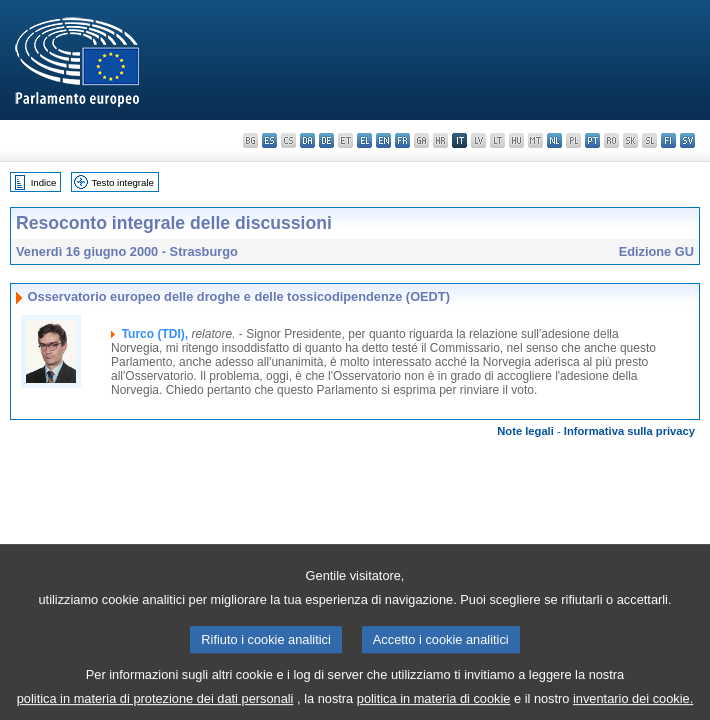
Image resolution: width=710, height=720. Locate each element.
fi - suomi (668, 140)
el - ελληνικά (364, 140)
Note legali (525, 431)
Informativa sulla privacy (629, 431)
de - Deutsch (326, 140)
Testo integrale (122, 182)
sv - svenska (687, 140)
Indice (44, 182)
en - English (383, 140)
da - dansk (307, 140)
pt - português (592, 140)
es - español (269, 140)
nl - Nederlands (554, 140)
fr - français (402, 140)
